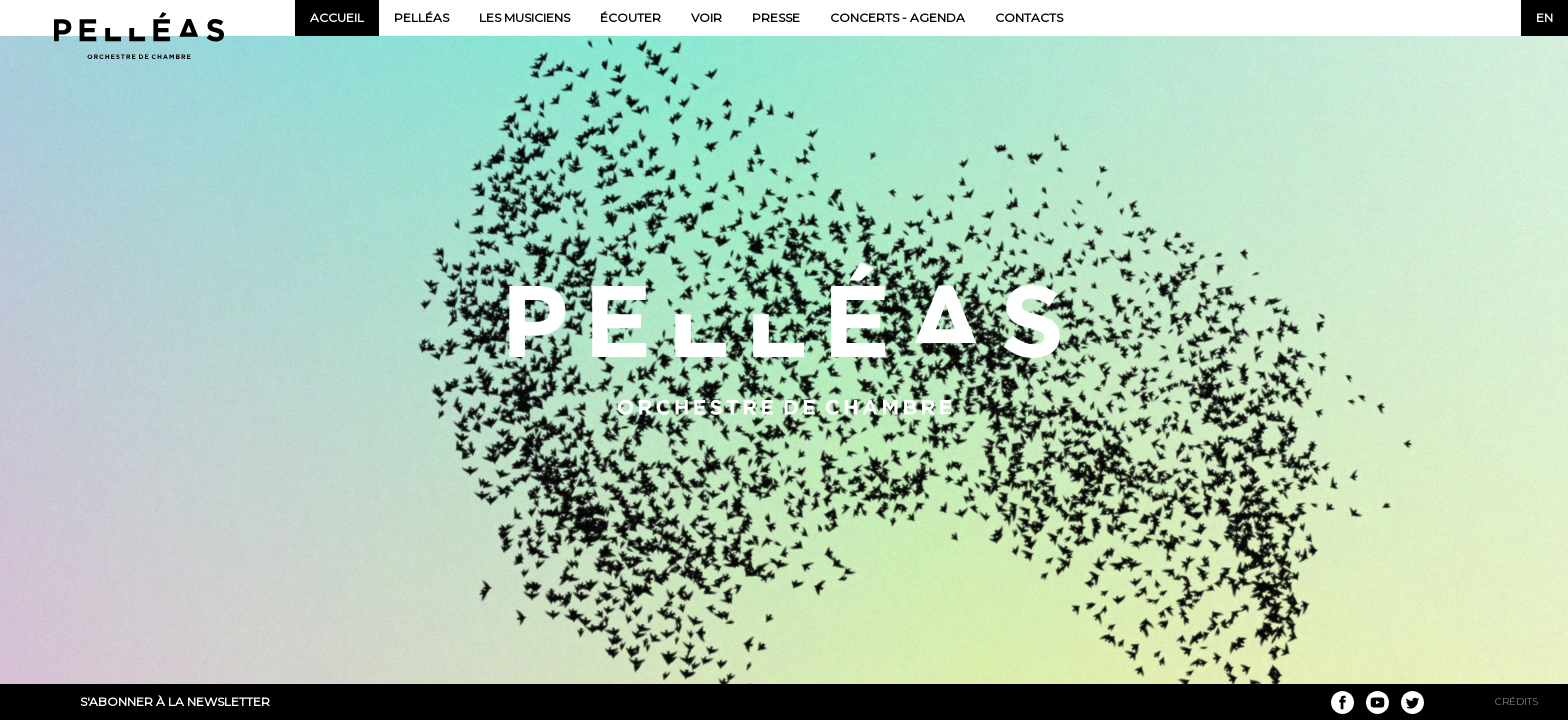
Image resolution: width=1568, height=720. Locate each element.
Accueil (337, 17)
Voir (706, 17)
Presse (776, 17)
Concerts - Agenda (897, 17)
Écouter (630, 17)
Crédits (1516, 701)
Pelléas (421, 17)
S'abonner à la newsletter (175, 701)
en (1544, 17)
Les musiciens (524, 17)
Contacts (1029, 17)
